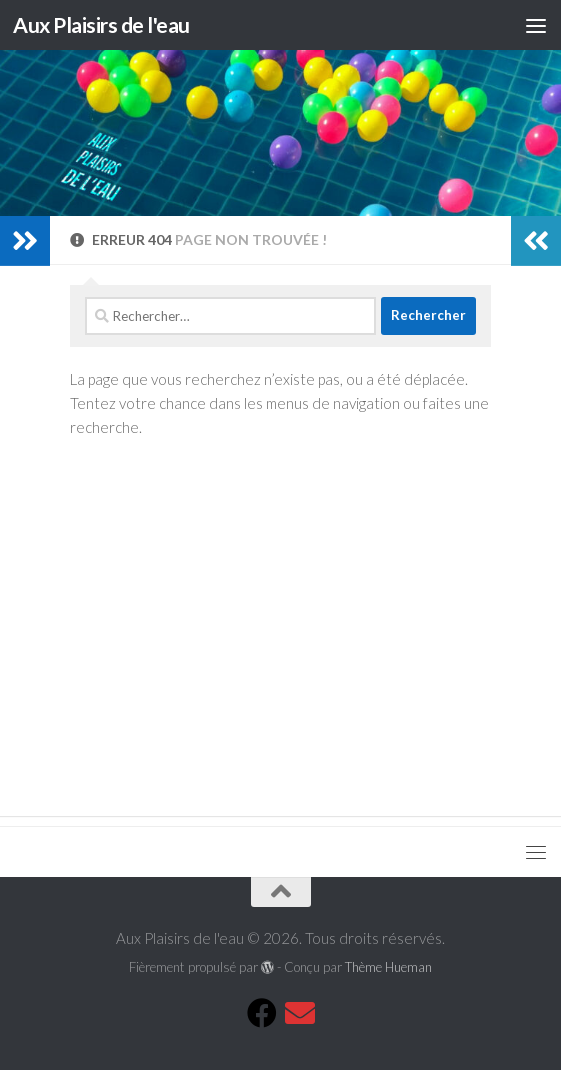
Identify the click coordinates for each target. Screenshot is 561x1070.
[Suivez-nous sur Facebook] (262, 1013)
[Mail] (300, 1013)
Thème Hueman (388, 967)
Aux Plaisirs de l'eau (101, 24)
